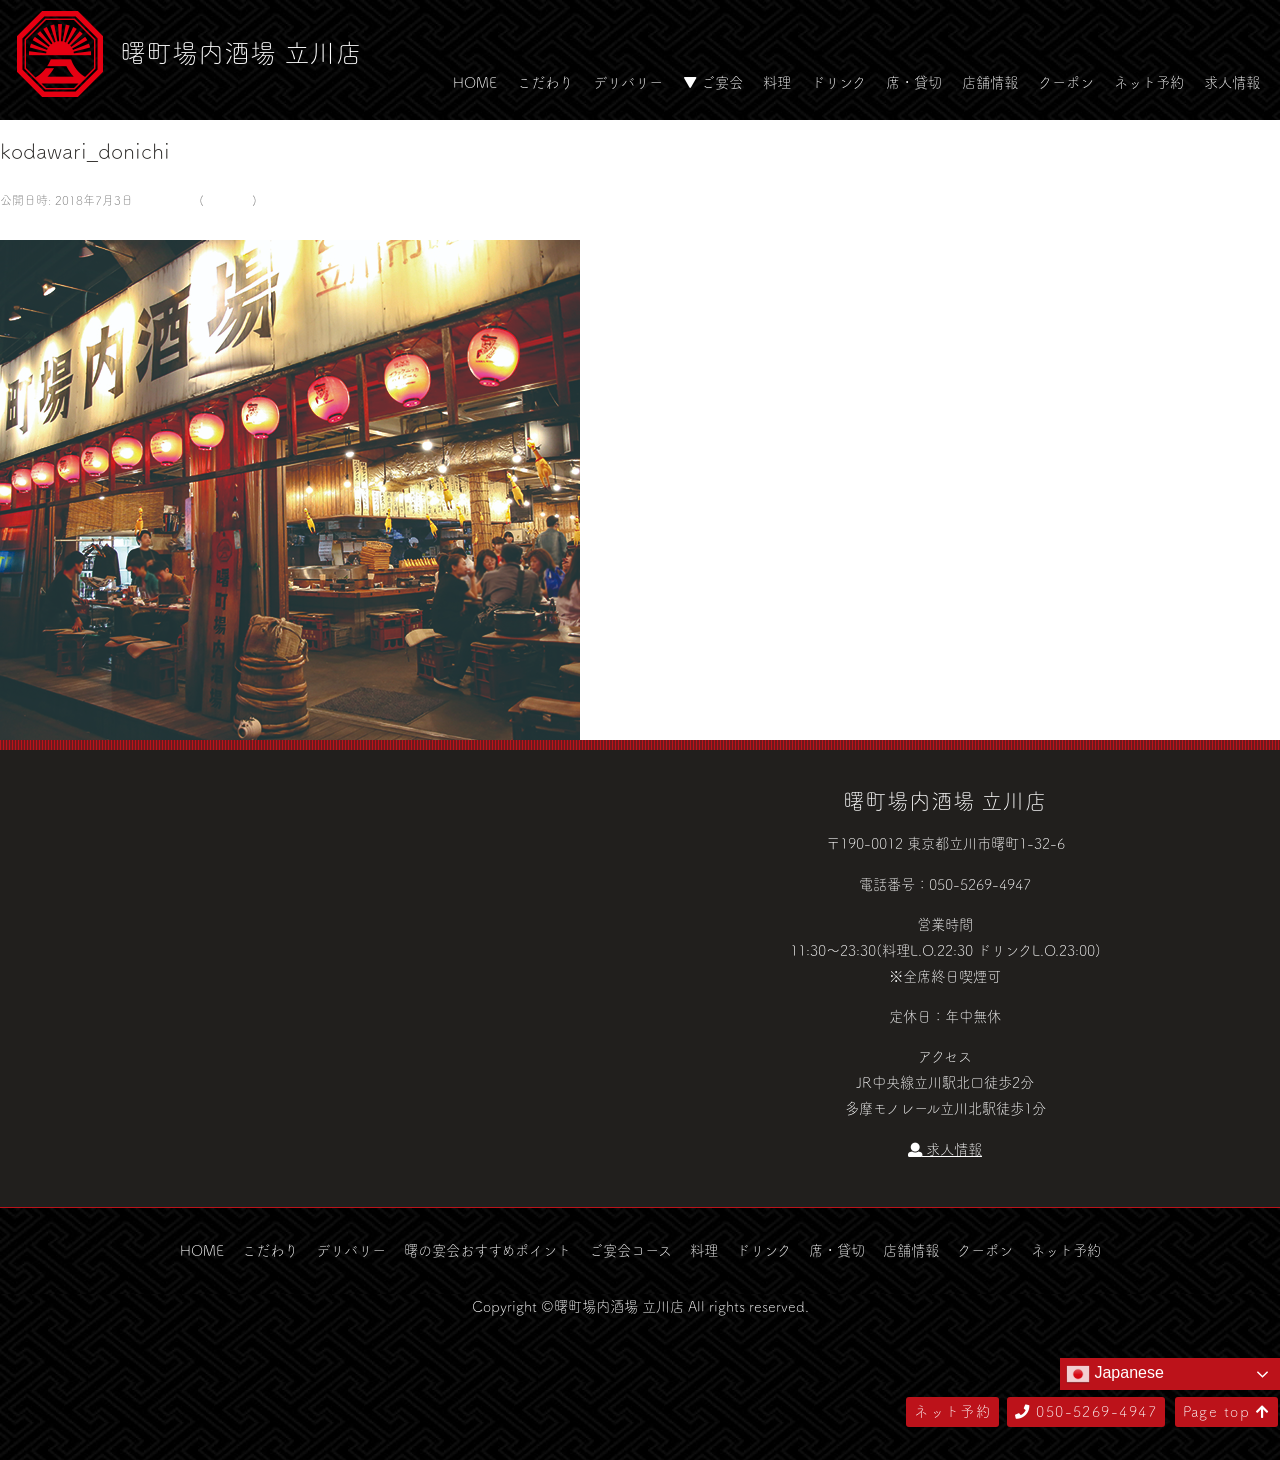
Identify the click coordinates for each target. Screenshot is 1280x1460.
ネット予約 (1149, 82)
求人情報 (1232, 82)
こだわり (545, 82)
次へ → (73, 226)
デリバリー (628, 82)
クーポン (1066, 82)
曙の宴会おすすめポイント (487, 1250)
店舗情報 (990, 82)
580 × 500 (164, 200)
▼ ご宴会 (713, 82)
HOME (475, 82)
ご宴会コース (630, 1250)
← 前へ (23, 226)
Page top (1226, 1411)
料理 (777, 82)
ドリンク (838, 82)
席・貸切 (914, 82)
